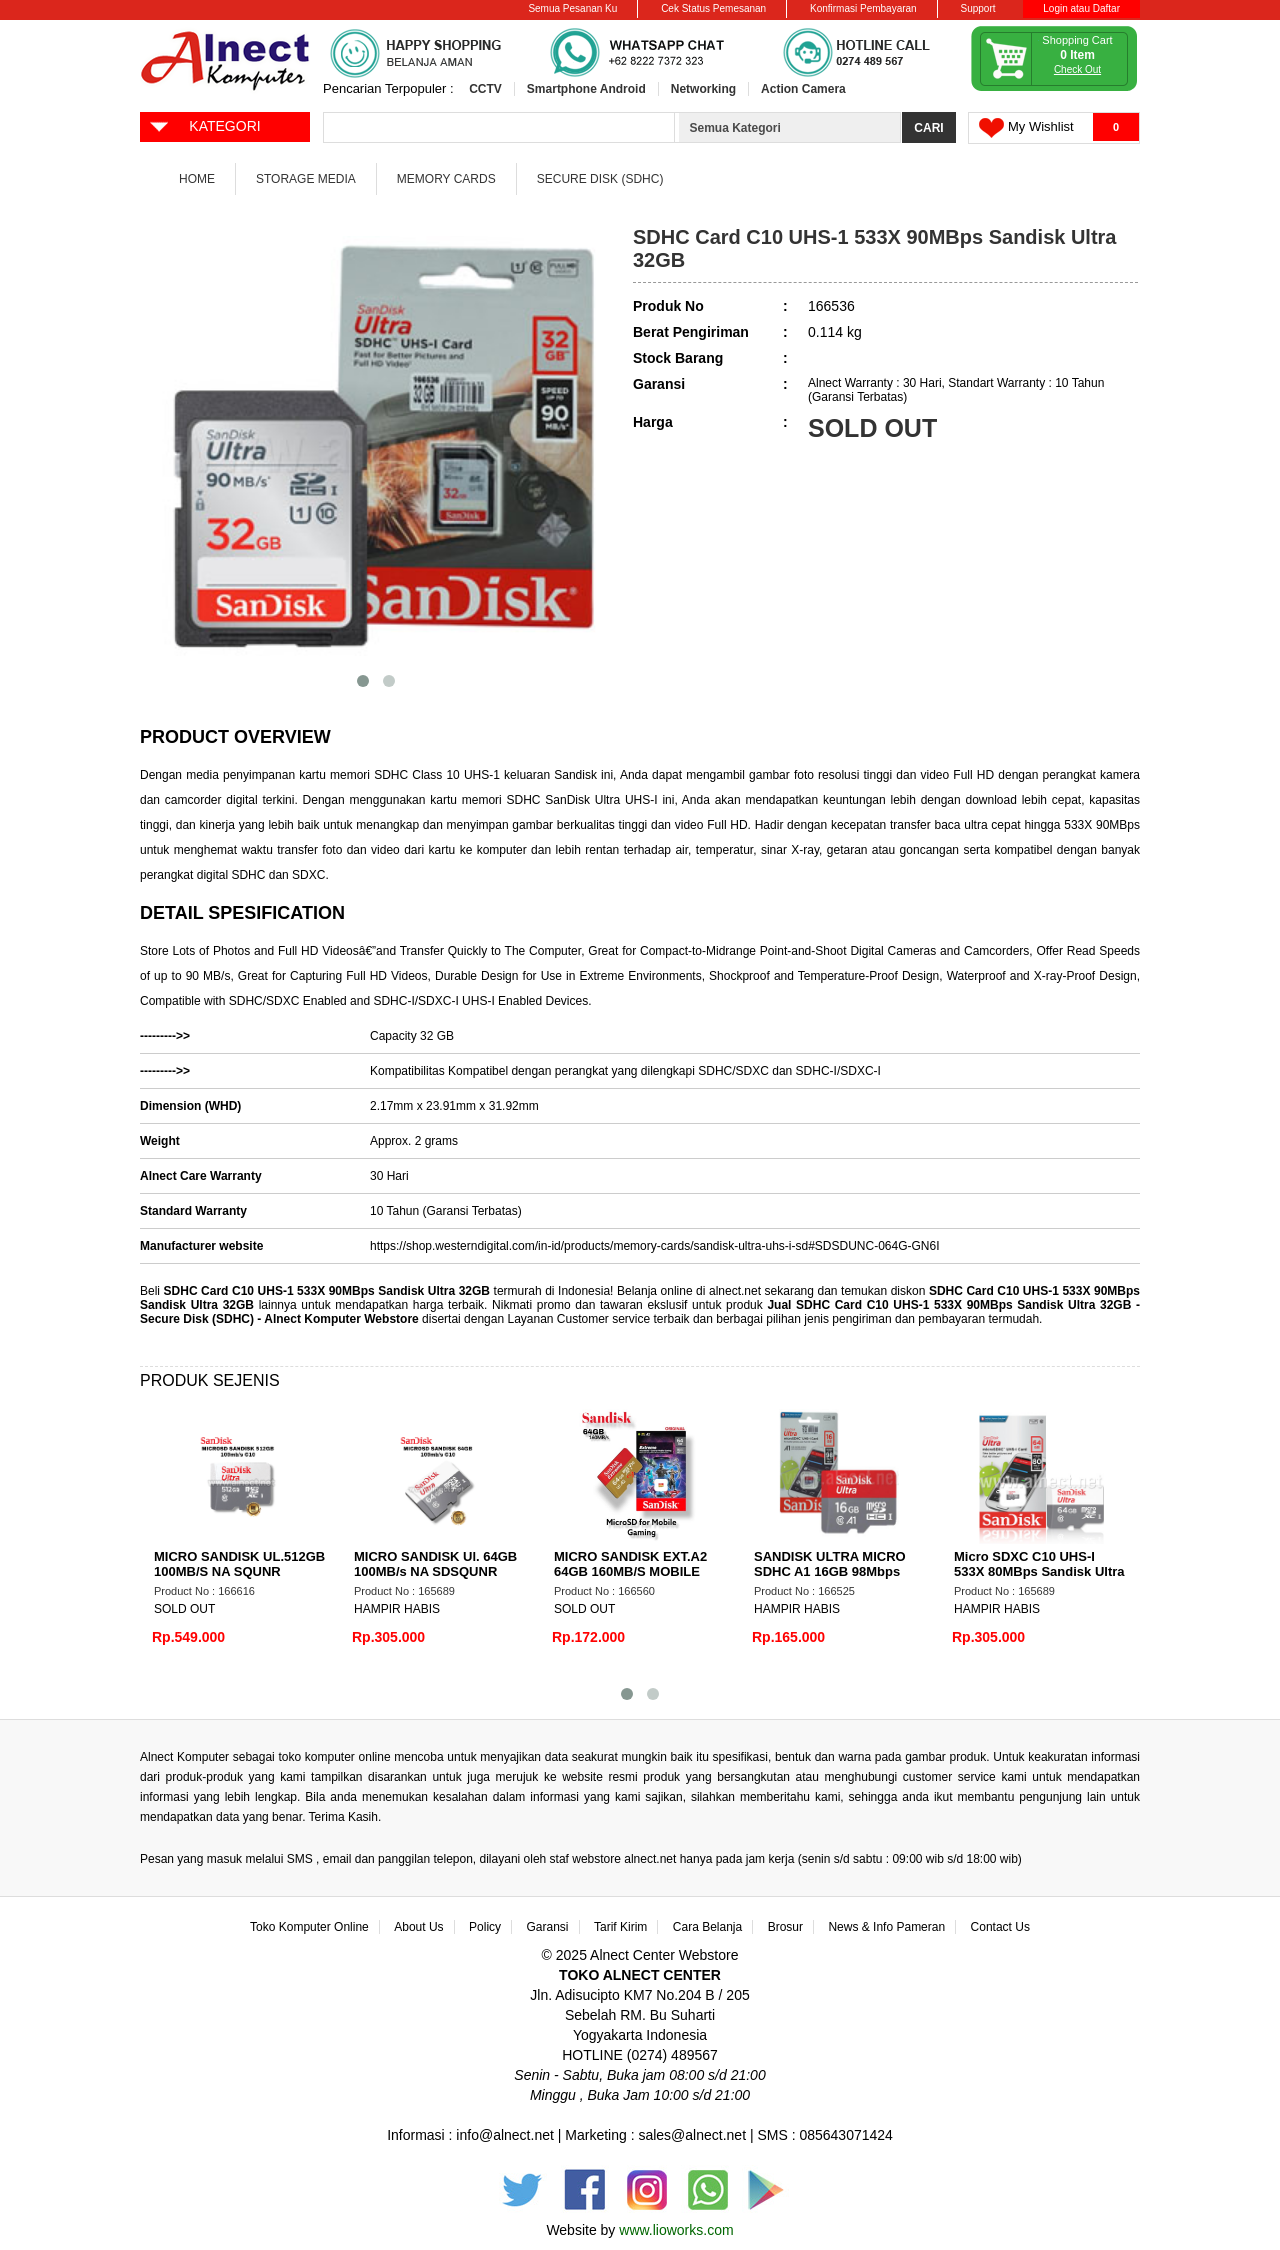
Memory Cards (446, 179)
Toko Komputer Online (309, 1927)
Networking (703, 89)
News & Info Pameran (886, 1927)
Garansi (548, 1927)
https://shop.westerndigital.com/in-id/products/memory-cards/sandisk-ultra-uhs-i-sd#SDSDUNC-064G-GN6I (655, 1246)
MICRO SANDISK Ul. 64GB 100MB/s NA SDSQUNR (435, 1564)
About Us (418, 1927)
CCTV (485, 89)
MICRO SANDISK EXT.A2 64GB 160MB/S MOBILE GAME (630, 1571)
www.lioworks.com (676, 2230)
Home (197, 179)
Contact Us (1000, 1927)
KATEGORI (204, 125)
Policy (485, 1927)
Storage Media (306, 179)
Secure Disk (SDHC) (600, 179)
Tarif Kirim (620, 1927)
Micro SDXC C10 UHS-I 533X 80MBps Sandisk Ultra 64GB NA (1039, 1571)
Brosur (785, 1927)
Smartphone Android (586, 89)
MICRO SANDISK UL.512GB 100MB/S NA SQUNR (239, 1564)
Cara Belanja (707, 1927)
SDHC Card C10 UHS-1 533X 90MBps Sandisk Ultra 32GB (327, 1291)
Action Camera (803, 89)
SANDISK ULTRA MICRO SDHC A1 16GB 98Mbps (830, 1564)
